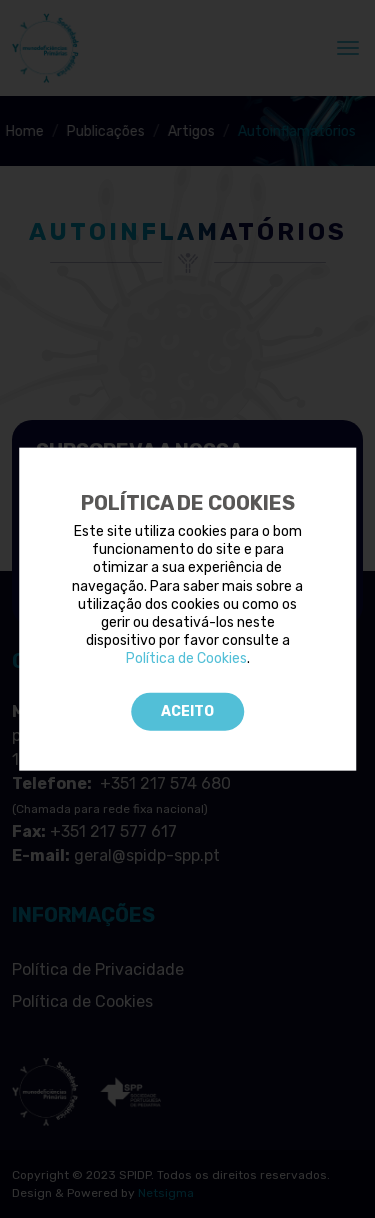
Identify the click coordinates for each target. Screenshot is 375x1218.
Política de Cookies (186, 658)
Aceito (187, 710)
